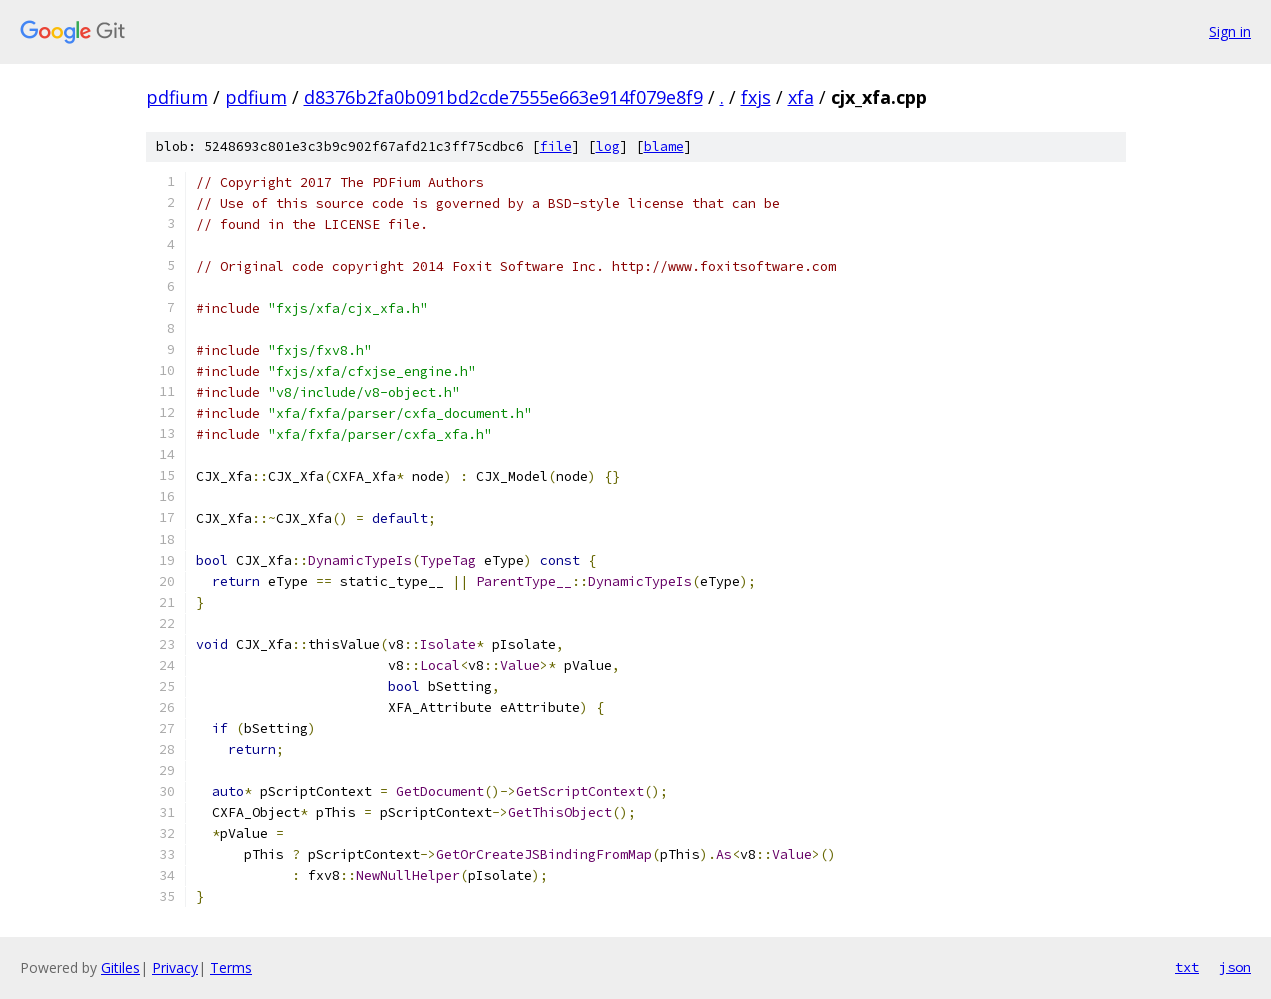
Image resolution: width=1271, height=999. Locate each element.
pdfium (177, 97)
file (556, 146)
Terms (231, 967)
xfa (801, 97)
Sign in (1230, 31)
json (1235, 967)
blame (664, 146)
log (608, 146)
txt (1187, 967)
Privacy (175, 967)
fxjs (756, 97)
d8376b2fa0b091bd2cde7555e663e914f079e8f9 (503, 97)
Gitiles (120, 967)
